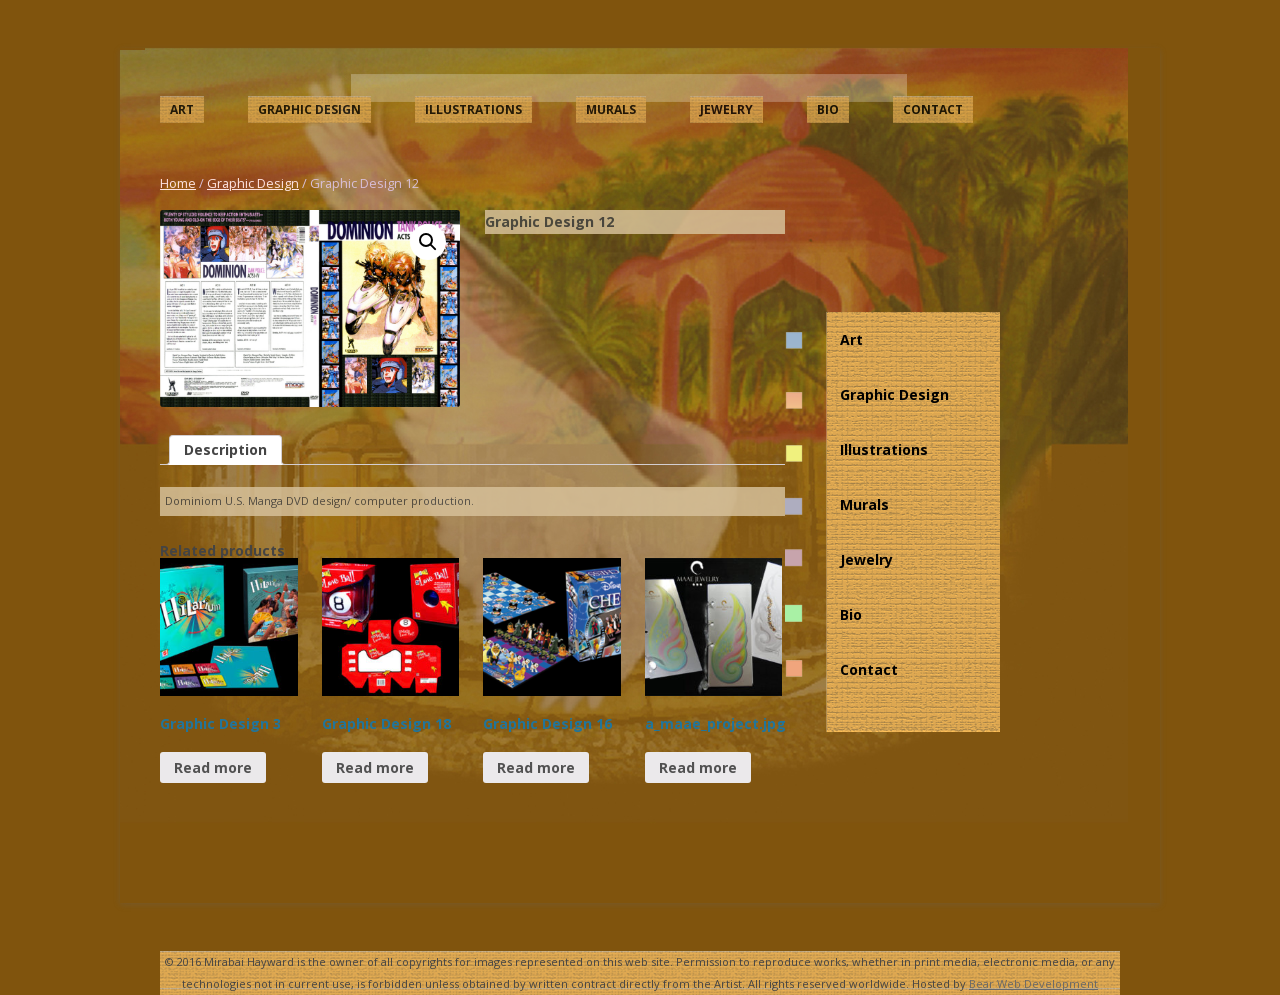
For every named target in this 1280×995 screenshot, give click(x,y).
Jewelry (726, 110)
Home (178, 183)
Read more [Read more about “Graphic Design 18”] (375, 767)
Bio (828, 110)
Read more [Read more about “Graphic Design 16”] (536, 767)
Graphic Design (309, 110)
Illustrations (473, 110)
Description (225, 449)
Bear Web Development (1033, 983)
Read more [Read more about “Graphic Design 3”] (213, 767)
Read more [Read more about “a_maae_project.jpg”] (698, 767)
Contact (933, 110)
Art (182, 110)
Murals (611, 110)
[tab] (225, 450)
